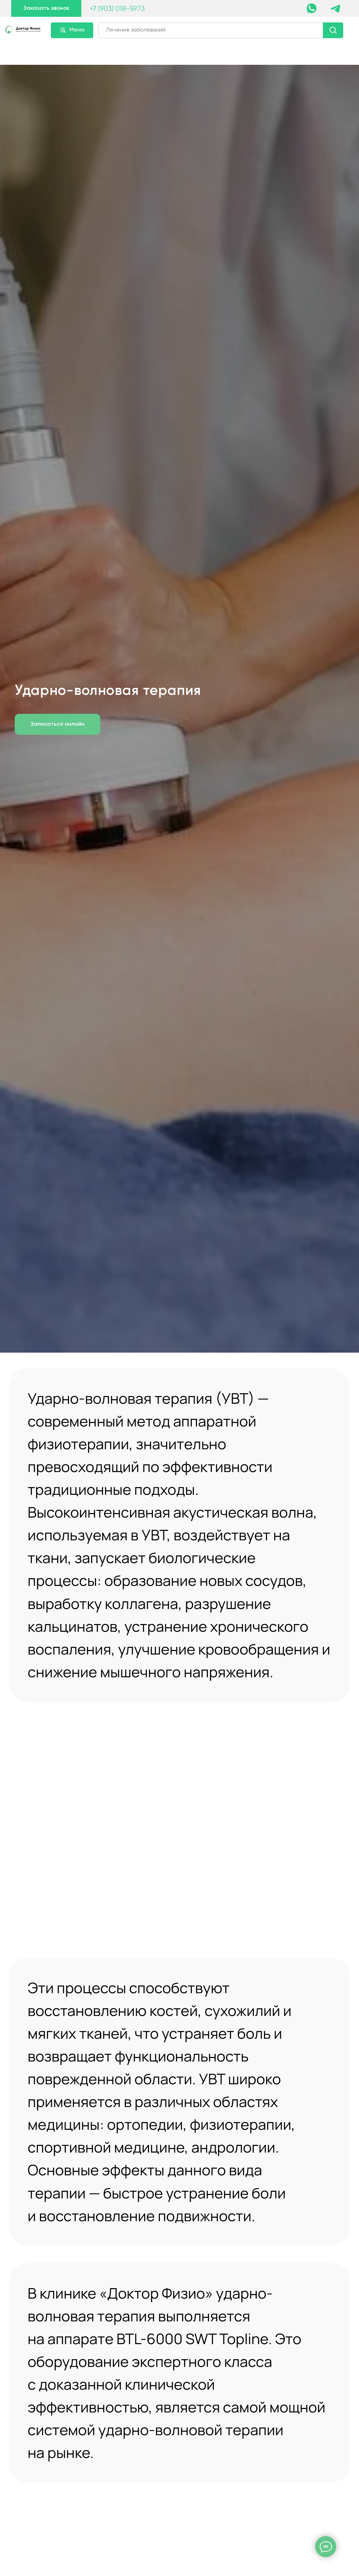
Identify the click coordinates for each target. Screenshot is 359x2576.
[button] (46, 8)
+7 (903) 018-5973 (117, 9)
